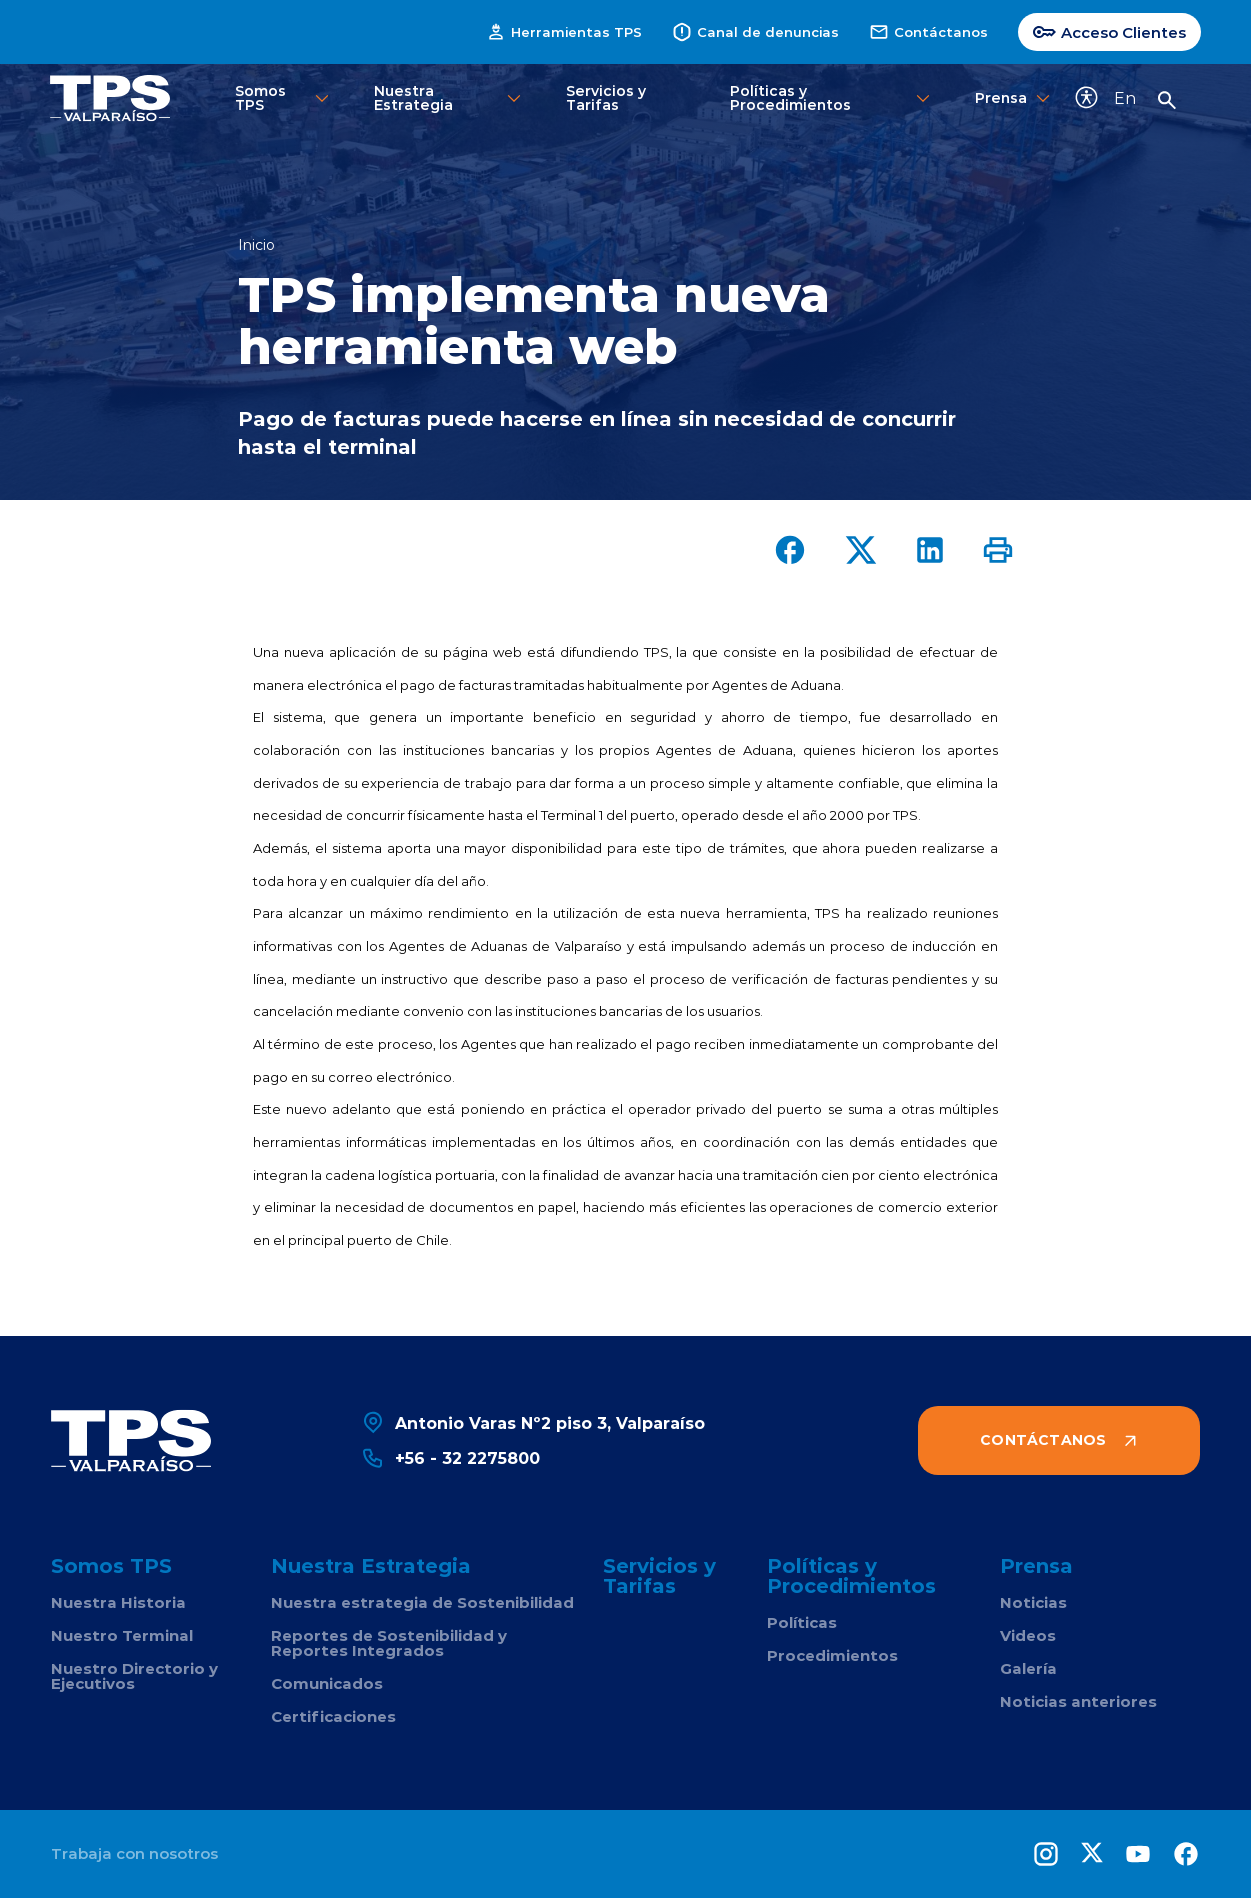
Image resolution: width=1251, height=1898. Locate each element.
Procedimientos (832, 1655)
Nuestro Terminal (122, 1635)
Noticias (1033, 1602)
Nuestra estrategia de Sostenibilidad (422, 1602)
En (1125, 97)
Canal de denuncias (755, 32)
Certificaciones (333, 1716)
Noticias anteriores (1078, 1701)
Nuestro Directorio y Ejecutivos (134, 1676)
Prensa (1009, 98)
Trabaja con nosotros (134, 1853)
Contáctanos (928, 32)
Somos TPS (284, 97)
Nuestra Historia (118, 1602)
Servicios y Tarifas (606, 97)
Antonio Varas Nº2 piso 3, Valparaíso (533, 1422)
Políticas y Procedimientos (831, 97)
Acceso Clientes (1109, 32)
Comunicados (327, 1683)
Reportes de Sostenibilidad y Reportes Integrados (389, 1643)
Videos (1028, 1635)
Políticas (802, 1622)
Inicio (256, 245)
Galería (1028, 1668)
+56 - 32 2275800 (450, 1457)
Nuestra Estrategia (449, 97)
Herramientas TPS (564, 32)
